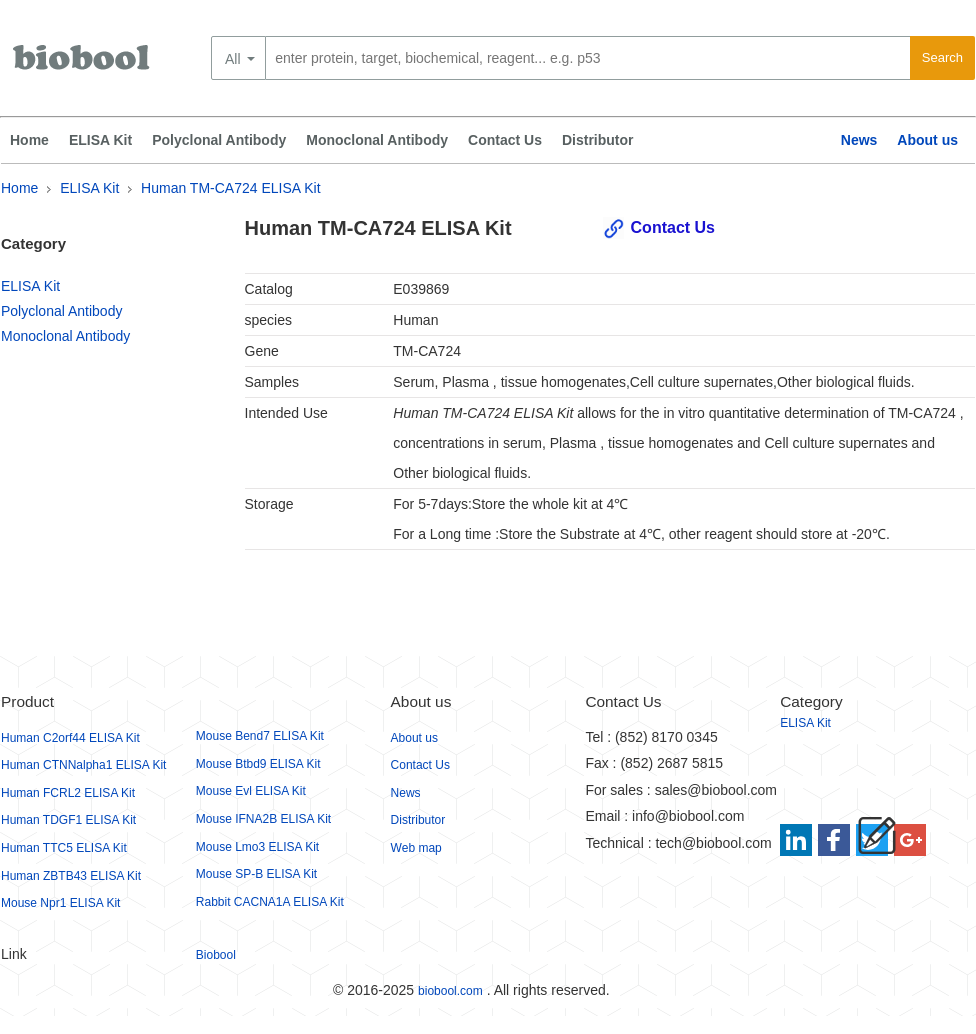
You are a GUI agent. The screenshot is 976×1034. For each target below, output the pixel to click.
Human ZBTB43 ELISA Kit (71, 876)
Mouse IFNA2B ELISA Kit (263, 819)
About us (927, 140)
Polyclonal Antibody (219, 140)
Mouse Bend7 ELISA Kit (260, 736)
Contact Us (505, 140)
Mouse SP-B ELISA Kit (256, 874)
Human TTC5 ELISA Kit (64, 848)
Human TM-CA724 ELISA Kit (230, 188)
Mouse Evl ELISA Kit (251, 791)
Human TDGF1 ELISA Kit (68, 820)
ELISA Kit (100, 140)
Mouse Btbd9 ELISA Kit (258, 764)
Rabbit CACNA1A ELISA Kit (270, 902)
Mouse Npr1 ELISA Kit (60, 903)
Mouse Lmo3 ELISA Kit (257, 847)
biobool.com (450, 991)
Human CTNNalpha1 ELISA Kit (83, 765)
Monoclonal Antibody (377, 140)
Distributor (598, 140)
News (859, 140)
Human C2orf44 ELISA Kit (70, 738)
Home (29, 140)
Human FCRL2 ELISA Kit (68, 793)
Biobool (216, 955)
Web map (416, 848)
